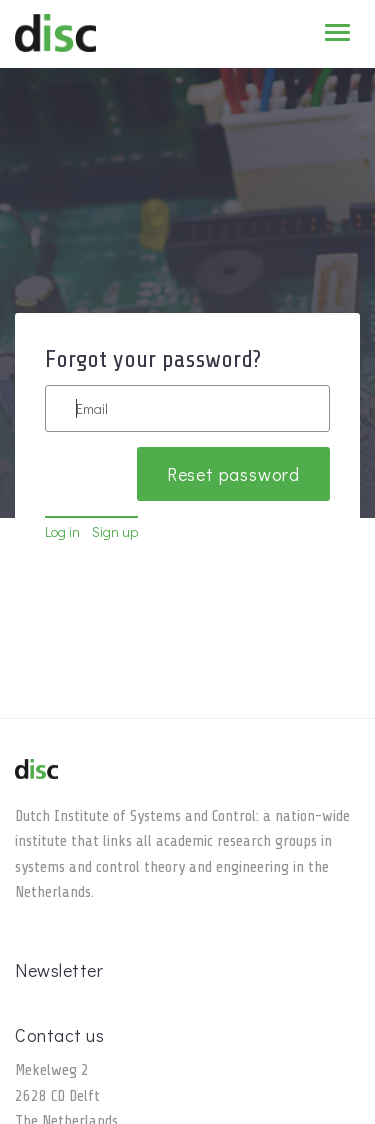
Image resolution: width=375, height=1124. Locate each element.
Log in (62, 531)
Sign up (115, 531)
